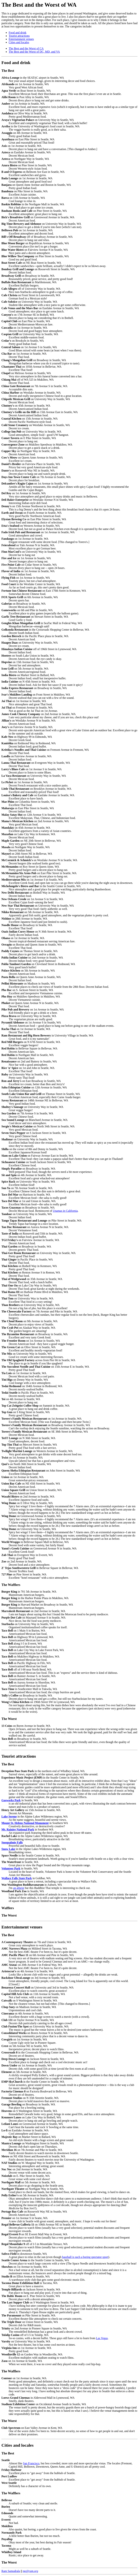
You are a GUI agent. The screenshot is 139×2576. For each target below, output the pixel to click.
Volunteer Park (10, 1868)
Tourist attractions (19, 35)
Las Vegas (102, 2338)
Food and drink (17, 32)
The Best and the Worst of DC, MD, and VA (34, 51)
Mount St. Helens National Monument (25, 1823)
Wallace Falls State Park (16, 1878)
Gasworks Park (11, 1800)
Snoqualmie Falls (12, 1842)
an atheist (18, 1887)
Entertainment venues (21, 39)
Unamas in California (65, 1210)
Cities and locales (19, 42)
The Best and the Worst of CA (26, 48)
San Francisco (31, 2463)
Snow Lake (8, 1849)
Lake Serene (9, 1816)
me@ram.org (30, 2571)
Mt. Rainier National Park (17, 1829)
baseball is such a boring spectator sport (85, 2257)
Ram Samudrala (10, 2571)
